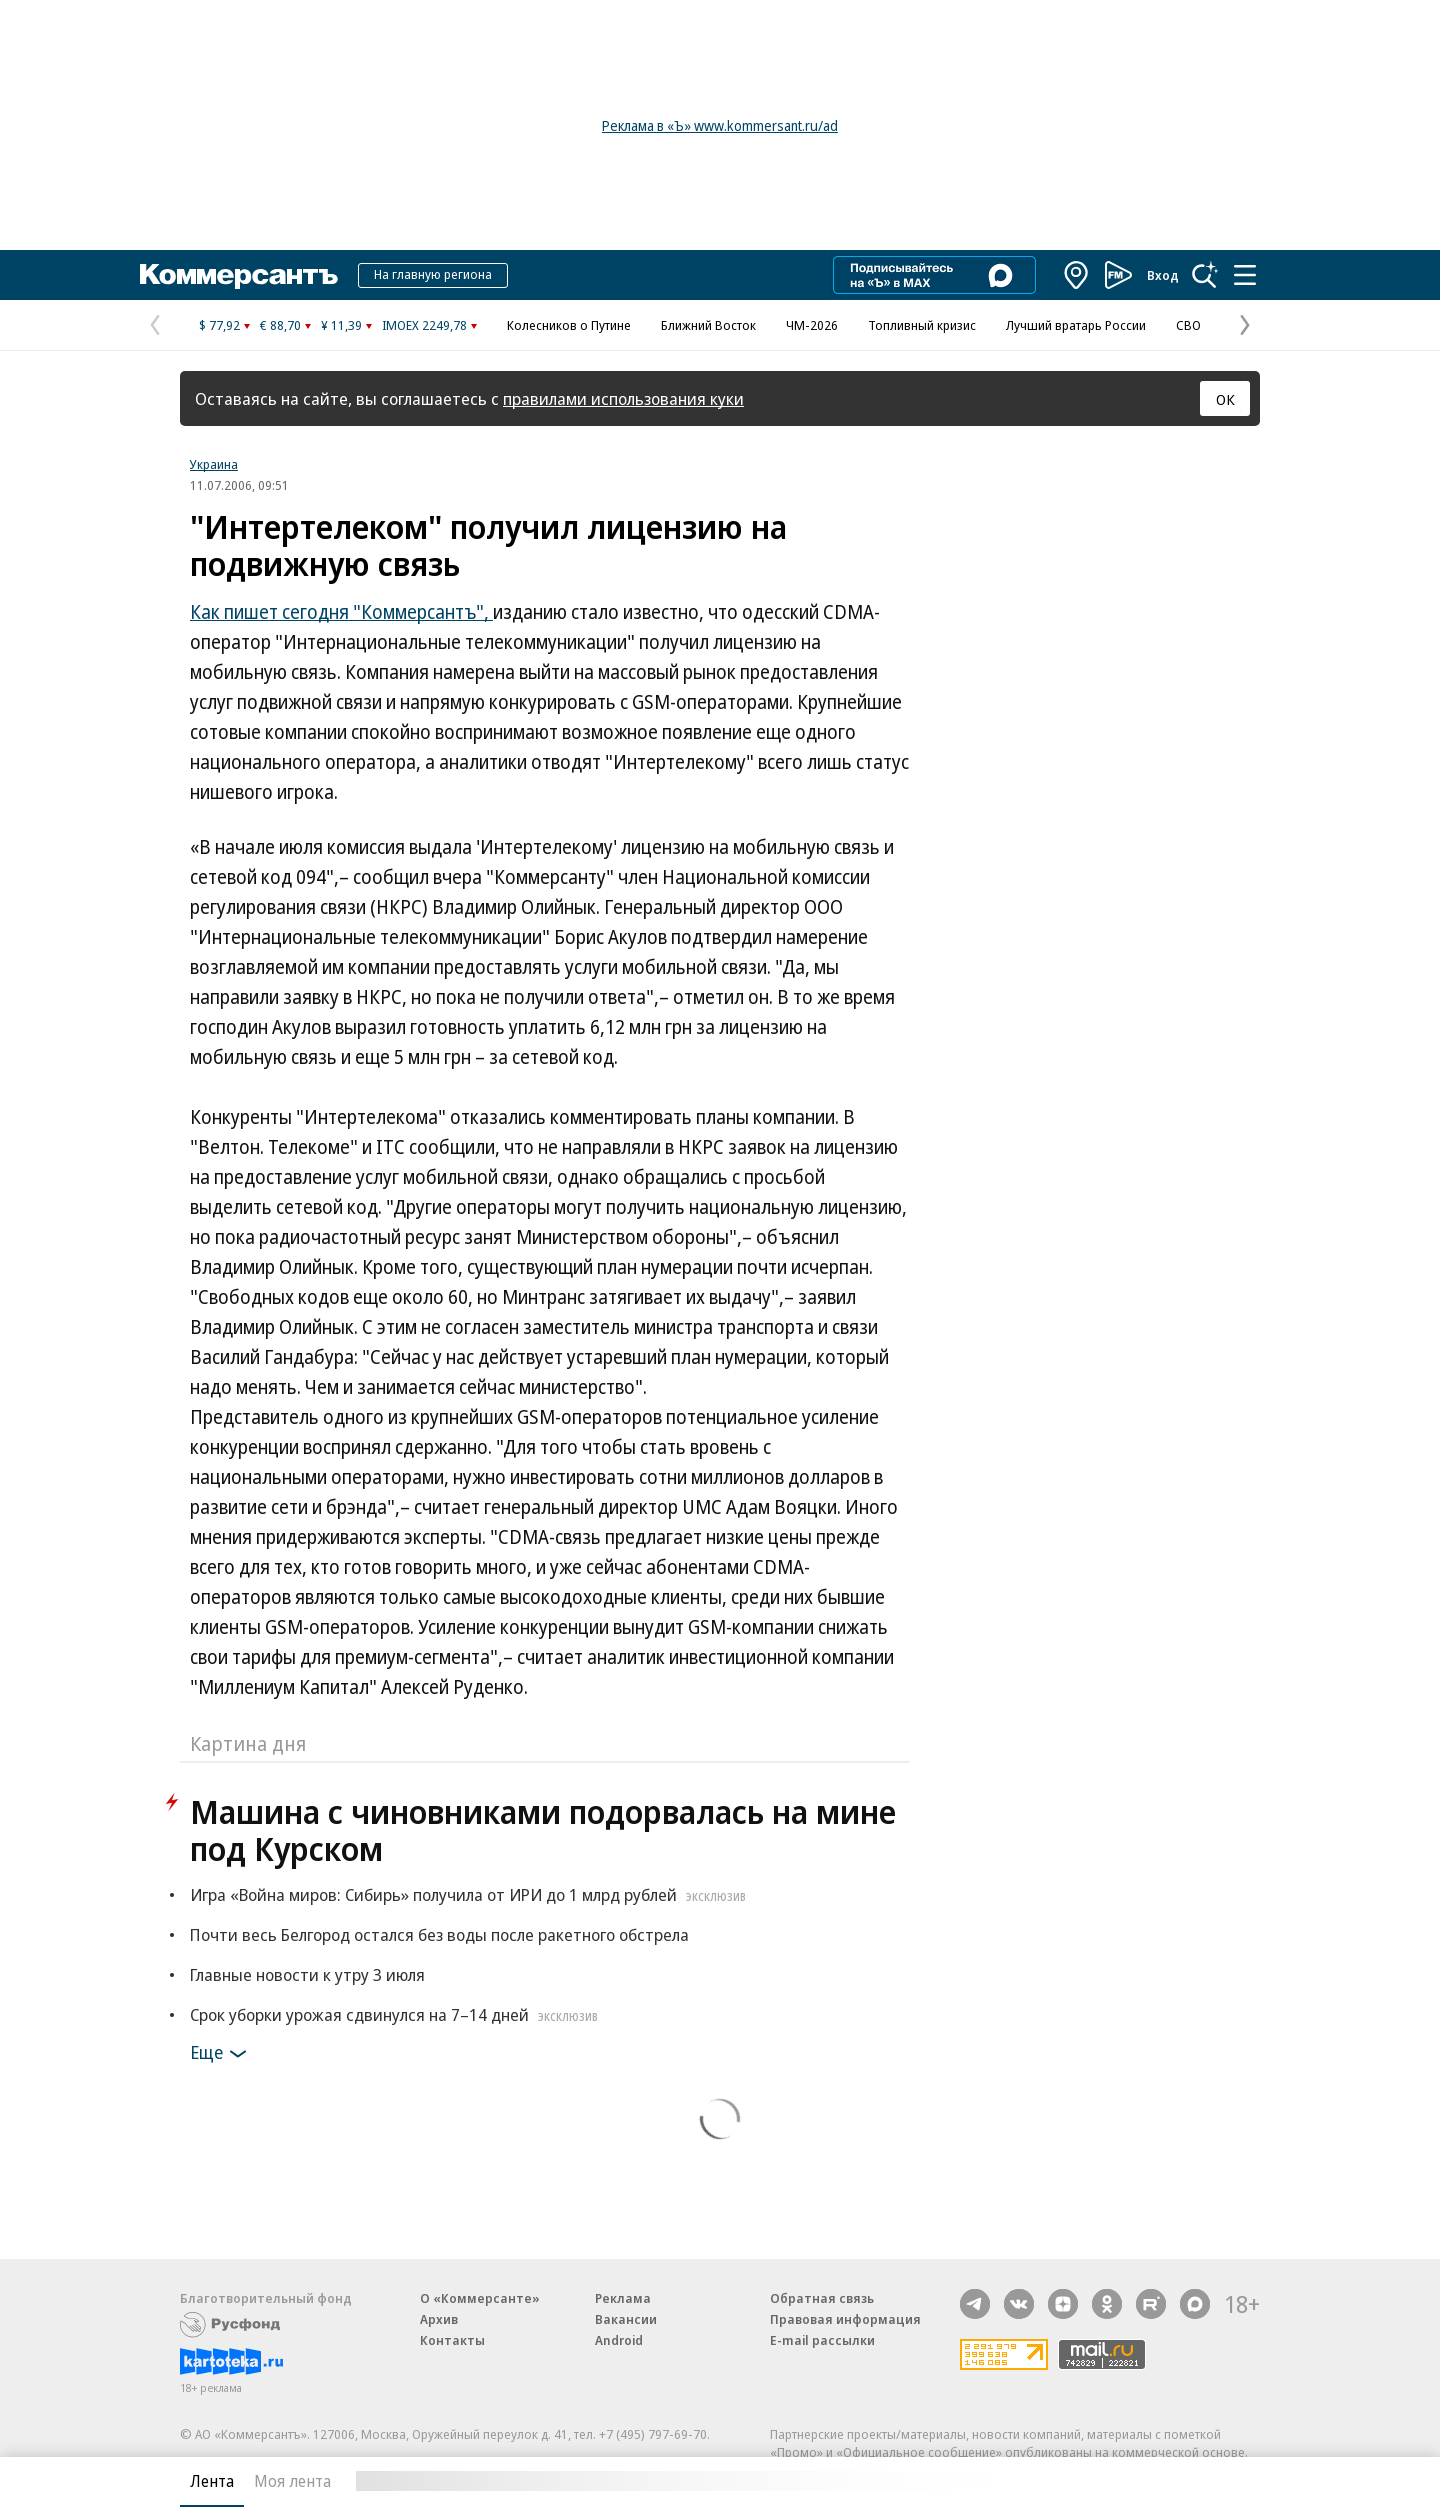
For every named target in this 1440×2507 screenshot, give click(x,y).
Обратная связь (822, 2298)
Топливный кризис (922, 325)
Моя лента (292, 2481)
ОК (1225, 399)
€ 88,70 (280, 325)
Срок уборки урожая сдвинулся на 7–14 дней (396, 2014)
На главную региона (433, 274)
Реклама (623, 2298)
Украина (214, 464)
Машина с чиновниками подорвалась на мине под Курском (543, 1830)
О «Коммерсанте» (480, 2298)
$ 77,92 (219, 325)
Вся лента (1155, 2481)
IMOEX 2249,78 (424, 325)
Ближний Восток (708, 325)
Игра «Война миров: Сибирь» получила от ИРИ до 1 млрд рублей (470, 1894)
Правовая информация (845, 2319)
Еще (221, 2054)
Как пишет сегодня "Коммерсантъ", (341, 612)
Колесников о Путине (569, 325)
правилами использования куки (623, 398)
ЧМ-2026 (812, 325)
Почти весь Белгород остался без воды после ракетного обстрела (439, 1934)
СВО (1188, 325)
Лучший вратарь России (1076, 325)
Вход (1163, 275)
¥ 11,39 (341, 325)
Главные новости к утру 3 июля (307, 1974)
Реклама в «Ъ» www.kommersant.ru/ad (720, 125)
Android (619, 2340)
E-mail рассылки (822, 2340)
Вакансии (626, 2319)
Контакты (452, 2340)
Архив (439, 2319)
